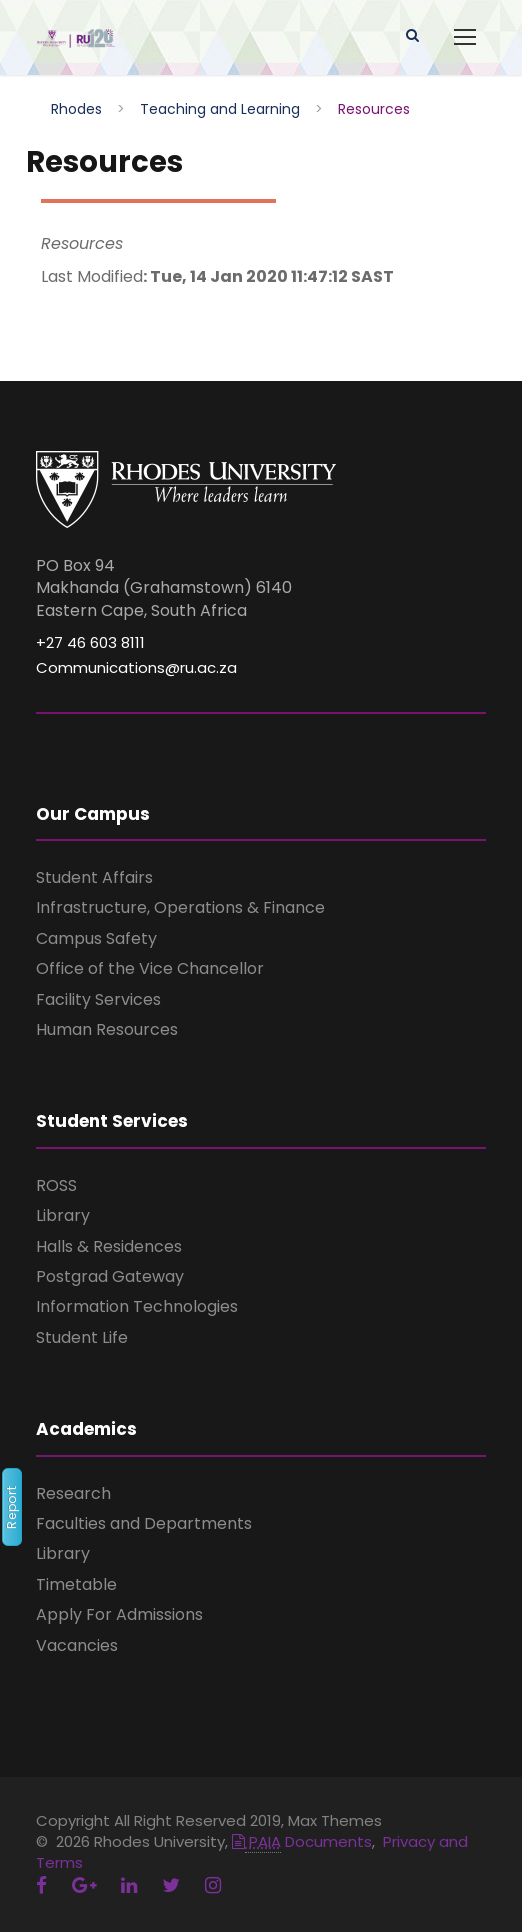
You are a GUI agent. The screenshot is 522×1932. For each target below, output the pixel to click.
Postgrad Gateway (110, 1276)
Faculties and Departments (144, 1523)
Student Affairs (94, 877)
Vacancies (77, 1645)
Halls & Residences (109, 1246)
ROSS (56, 1185)
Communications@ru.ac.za (136, 667)
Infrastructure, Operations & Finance (180, 907)
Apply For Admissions (119, 1614)
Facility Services (98, 999)
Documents (302, 1841)
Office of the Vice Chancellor (150, 968)
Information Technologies (137, 1306)
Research (73, 1493)
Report (11, 1507)
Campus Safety (96, 938)
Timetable (76, 1584)
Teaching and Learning (220, 109)
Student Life (82, 1337)
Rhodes (76, 109)
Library (63, 1215)
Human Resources (107, 1029)
